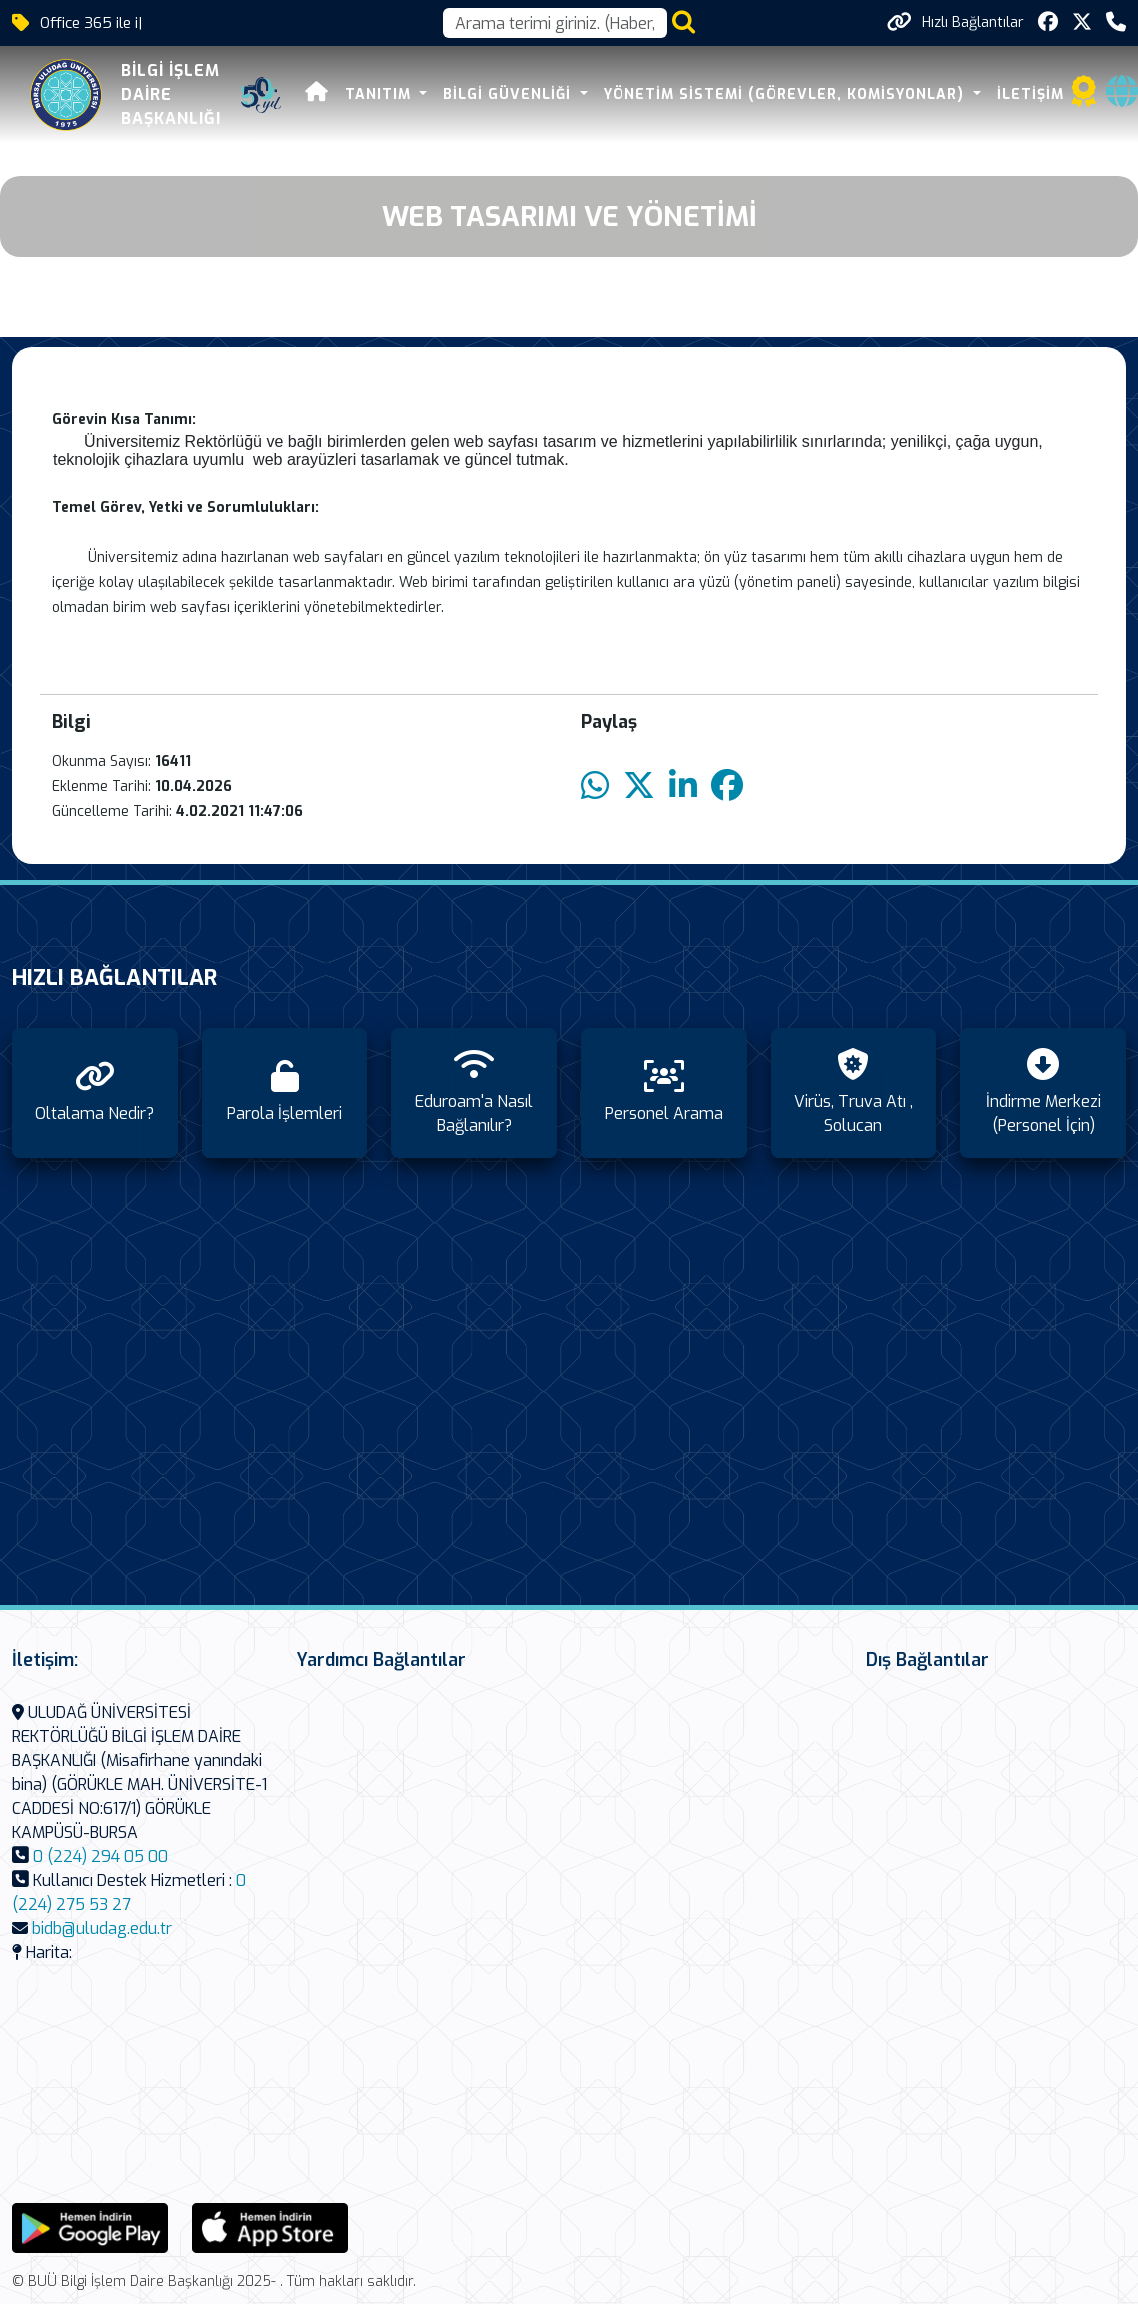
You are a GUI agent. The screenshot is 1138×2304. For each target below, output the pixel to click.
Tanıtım (338, 94)
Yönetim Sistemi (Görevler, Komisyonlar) (744, 94)
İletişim (988, 94)
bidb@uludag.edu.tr (102, 1928)
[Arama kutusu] (555, 23)
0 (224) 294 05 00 (100, 1856)
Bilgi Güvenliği (468, 94)
